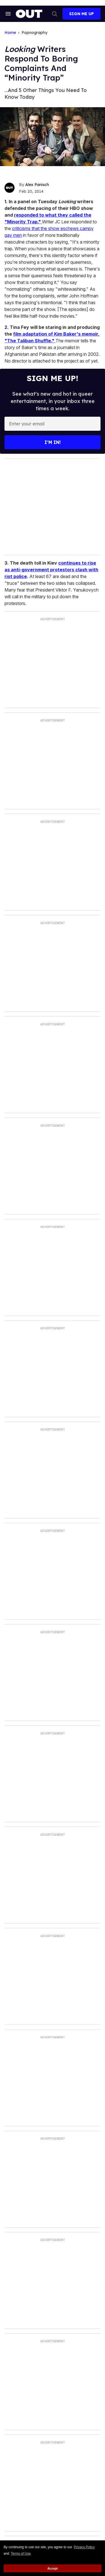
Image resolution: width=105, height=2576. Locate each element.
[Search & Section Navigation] (7, 13)
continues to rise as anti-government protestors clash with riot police (51, 569)
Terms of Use (21, 2554)
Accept (52, 2568)
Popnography (34, 32)
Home (10, 32)
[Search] (54, 13)
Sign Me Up (81, 13)
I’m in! (53, 442)
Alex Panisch (37, 184)
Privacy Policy (84, 2547)
